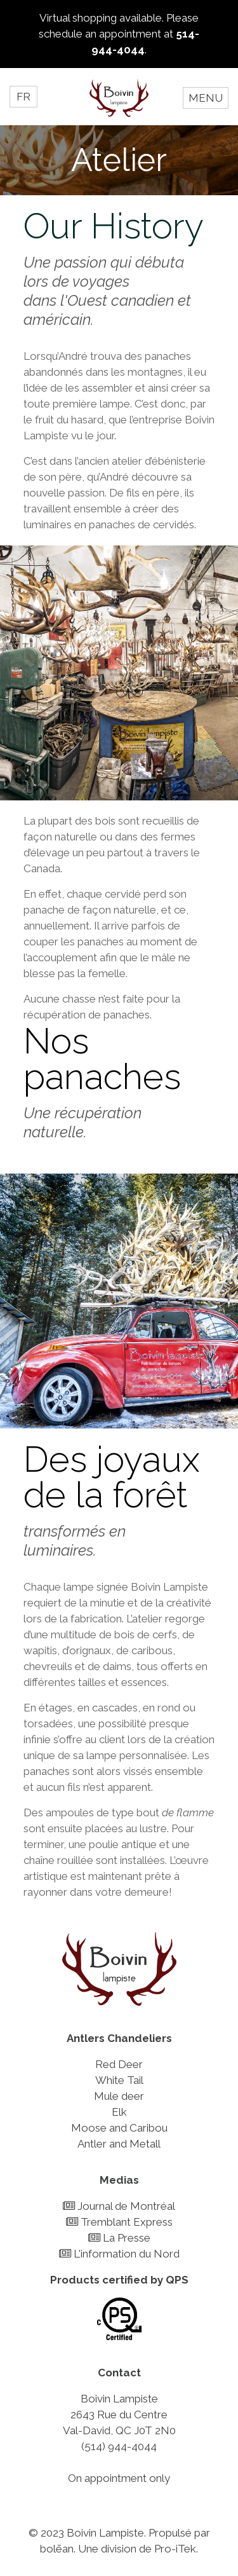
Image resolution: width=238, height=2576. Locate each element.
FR (23, 96)
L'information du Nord (119, 2253)
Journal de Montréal (119, 2206)
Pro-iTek (175, 2548)
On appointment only (119, 2478)
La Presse (119, 2237)
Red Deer (119, 2064)
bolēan (57, 2548)
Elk (119, 2112)
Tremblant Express (119, 2222)
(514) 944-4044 (119, 2446)
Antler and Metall (119, 2143)
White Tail (119, 2080)
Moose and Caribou (119, 2127)
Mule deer (119, 2096)
